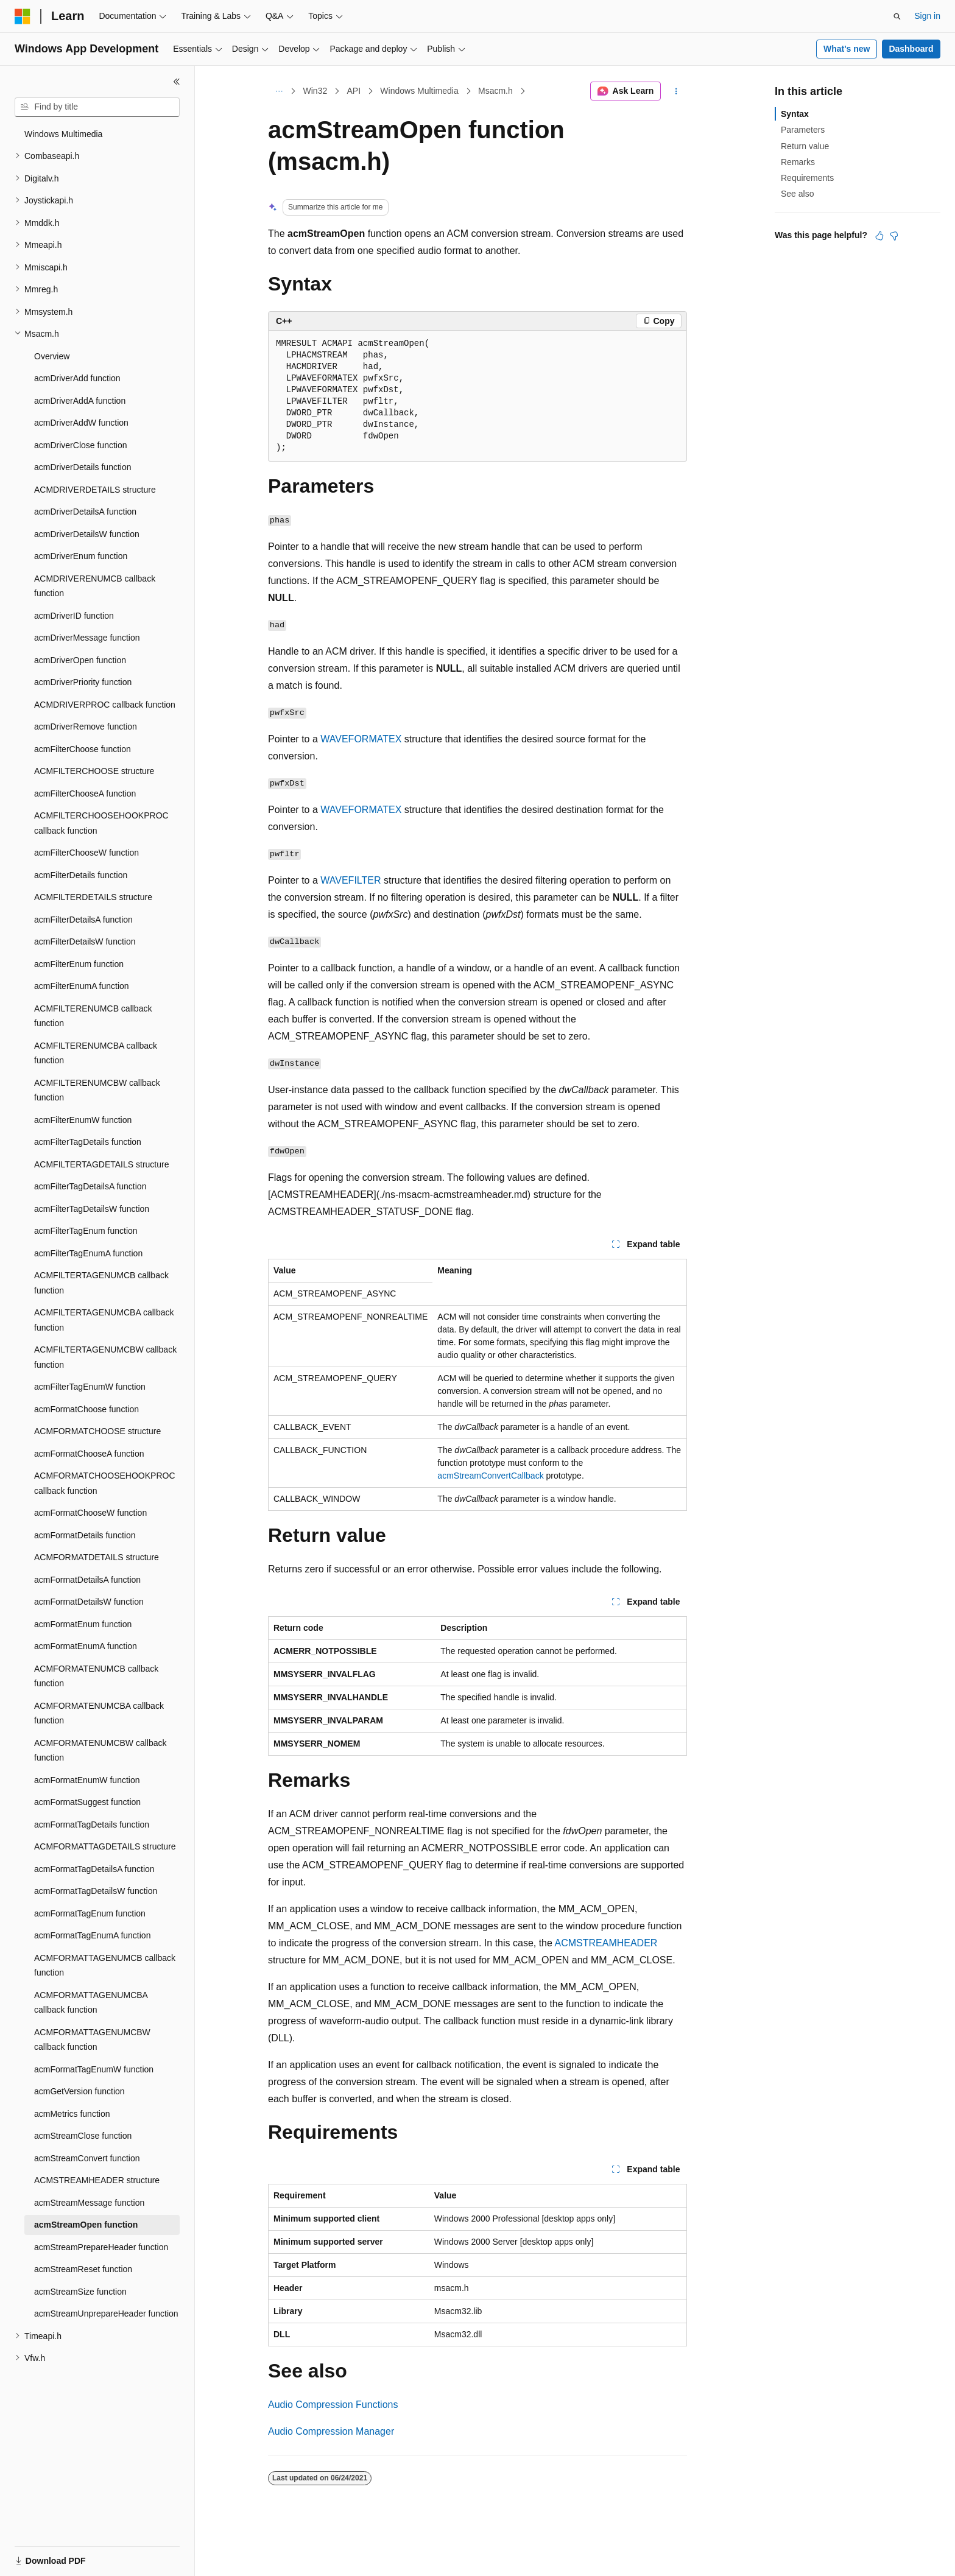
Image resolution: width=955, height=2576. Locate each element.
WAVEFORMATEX (360, 739)
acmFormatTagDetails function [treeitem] (91, 1824)
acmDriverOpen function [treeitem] (80, 660)
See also (797, 194)
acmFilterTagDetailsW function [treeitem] (91, 1209)
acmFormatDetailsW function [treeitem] (89, 1601)
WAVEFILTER (350, 880)
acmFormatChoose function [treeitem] (86, 1409)
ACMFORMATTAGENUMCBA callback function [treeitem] (90, 2002)
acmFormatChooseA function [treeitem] (89, 1454)
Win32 (315, 91)
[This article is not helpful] (894, 235)
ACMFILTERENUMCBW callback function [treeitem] (97, 1090)
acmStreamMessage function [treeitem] (89, 2203)
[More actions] (676, 91)
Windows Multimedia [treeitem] (63, 134)
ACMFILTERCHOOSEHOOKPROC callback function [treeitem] (101, 823)
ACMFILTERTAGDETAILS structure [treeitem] (101, 1164)
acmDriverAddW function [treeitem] (81, 423)
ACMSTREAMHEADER (605, 1943)
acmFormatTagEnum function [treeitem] (90, 1913)
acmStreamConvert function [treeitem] (87, 2158)
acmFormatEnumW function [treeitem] (87, 1780)
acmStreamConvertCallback (490, 1475)
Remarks (798, 162)
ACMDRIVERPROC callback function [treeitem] (104, 704)
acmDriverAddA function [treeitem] (79, 401)
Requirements (807, 178)
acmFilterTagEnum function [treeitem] (86, 1231)
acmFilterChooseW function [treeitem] (86, 852)
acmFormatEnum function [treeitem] (83, 1624)
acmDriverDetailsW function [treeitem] (86, 534)
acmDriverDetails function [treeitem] (83, 467)
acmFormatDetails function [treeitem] (85, 1535)
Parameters (803, 130)
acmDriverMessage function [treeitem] (87, 637)
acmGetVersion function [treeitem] (79, 2091)
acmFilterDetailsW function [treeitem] (85, 941)
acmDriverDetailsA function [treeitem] (85, 511)
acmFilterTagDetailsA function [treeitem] (90, 1186)
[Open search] (897, 16)
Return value (805, 146)
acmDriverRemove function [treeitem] (85, 726)
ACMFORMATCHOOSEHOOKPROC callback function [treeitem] (104, 1483)
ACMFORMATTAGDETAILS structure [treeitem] (105, 1846)
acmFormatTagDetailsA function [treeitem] (94, 1869)
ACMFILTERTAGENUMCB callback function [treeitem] (101, 1282)
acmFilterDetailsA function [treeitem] (83, 919)
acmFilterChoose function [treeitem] (82, 749)
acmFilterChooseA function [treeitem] (85, 793)
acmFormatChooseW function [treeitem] (90, 1513)
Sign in (927, 16)
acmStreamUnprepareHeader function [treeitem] (106, 2313)
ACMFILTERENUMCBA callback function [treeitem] (95, 1053)
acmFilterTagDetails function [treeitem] (87, 1142)
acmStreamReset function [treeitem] (83, 2269)
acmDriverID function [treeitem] (74, 616)
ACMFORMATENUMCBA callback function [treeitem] (99, 1713)
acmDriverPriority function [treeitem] (83, 682)
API (354, 91)
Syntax (795, 114)
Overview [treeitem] (51, 356)
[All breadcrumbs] (278, 91)
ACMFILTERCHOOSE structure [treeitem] (94, 771)
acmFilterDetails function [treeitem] (80, 875)
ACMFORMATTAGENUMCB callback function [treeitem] (104, 1965)
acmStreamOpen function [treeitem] (86, 2224)
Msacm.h (495, 91)
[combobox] (97, 107)
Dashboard (911, 49)
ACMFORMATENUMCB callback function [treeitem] (96, 1676)
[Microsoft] (22, 16)
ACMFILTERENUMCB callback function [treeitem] (93, 1016)
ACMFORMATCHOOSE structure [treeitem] (97, 1431)
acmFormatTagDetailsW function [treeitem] (95, 1891)
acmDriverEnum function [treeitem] (80, 556)
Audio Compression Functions (333, 2404)
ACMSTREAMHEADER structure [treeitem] (97, 2180)
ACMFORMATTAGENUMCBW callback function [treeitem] (92, 2039)
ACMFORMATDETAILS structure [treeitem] (96, 1557)
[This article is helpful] (879, 235)
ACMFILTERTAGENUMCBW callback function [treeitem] (105, 1357)
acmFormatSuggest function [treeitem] (87, 1802)
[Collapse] (176, 82)
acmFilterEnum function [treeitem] (79, 964)
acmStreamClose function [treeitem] (83, 2136)
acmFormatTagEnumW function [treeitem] (93, 2069)
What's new (846, 49)
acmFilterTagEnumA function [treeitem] (88, 1253)
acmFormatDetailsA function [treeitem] (87, 1580)
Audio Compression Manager (331, 2431)
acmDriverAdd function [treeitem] (77, 378)
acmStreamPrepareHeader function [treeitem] (101, 2247)
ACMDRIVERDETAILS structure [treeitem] (95, 489)
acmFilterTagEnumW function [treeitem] (90, 1387)
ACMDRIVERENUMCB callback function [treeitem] (94, 586)
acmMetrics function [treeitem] (72, 2114)
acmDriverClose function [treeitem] (80, 445)
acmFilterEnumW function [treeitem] (83, 1120)
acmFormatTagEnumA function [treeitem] (92, 1935)
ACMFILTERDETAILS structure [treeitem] (93, 897)
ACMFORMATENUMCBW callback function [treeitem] (100, 1750)
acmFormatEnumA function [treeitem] (85, 1646)
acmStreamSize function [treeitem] (80, 2291)
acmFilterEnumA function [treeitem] (81, 986)
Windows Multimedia (419, 91)
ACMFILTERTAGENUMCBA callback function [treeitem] (104, 1319)
